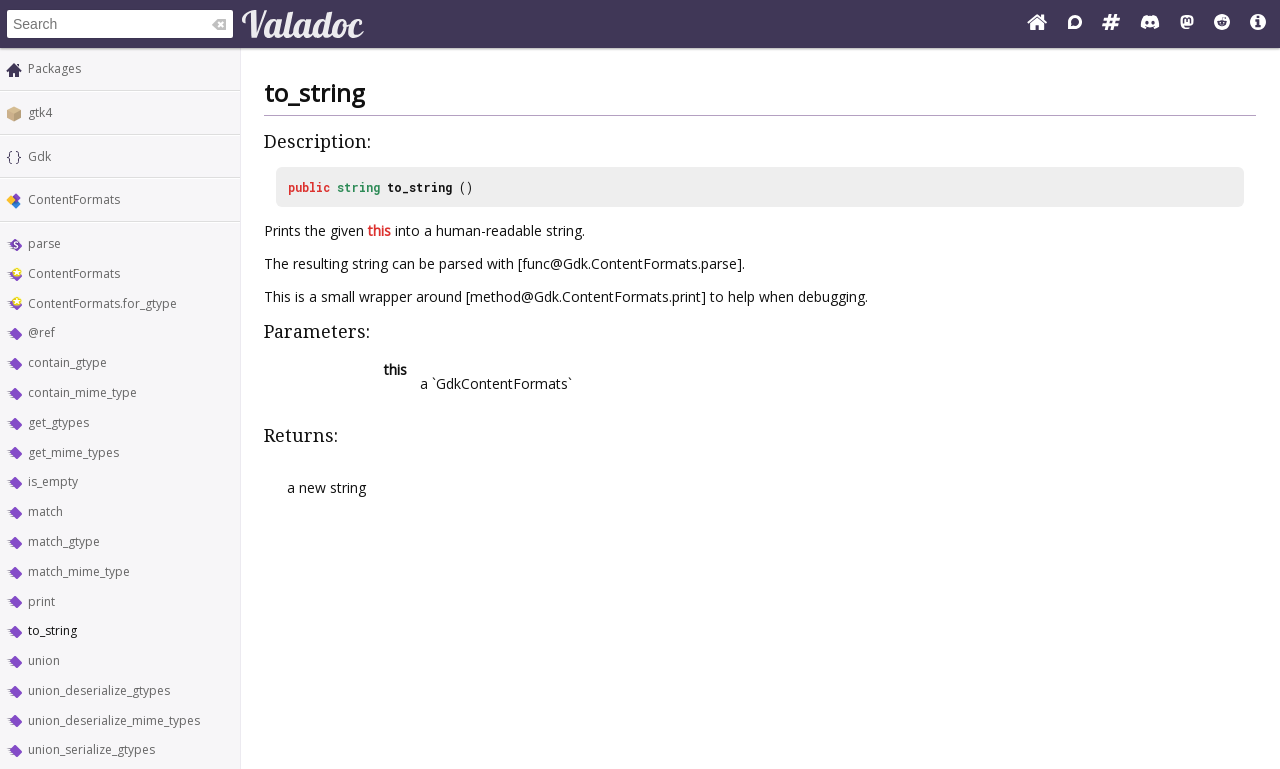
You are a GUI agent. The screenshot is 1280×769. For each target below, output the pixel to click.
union (44, 660)
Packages (54, 68)
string (358, 187)
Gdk (39, 156)
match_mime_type (79, 571)
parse (44, 243)
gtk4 (40, 112)
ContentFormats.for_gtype (102, 303)
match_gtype (64, 541)
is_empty (53, 481)
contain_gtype (67, 362)
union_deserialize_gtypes (99, 690)
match (45, 511)
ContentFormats (74, 199)
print (41, 601)
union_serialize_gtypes (91, 749)
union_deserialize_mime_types (114, 720)
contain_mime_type (82, 392)
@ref (41, 332)
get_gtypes (58, 422)
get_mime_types (73, 452)
